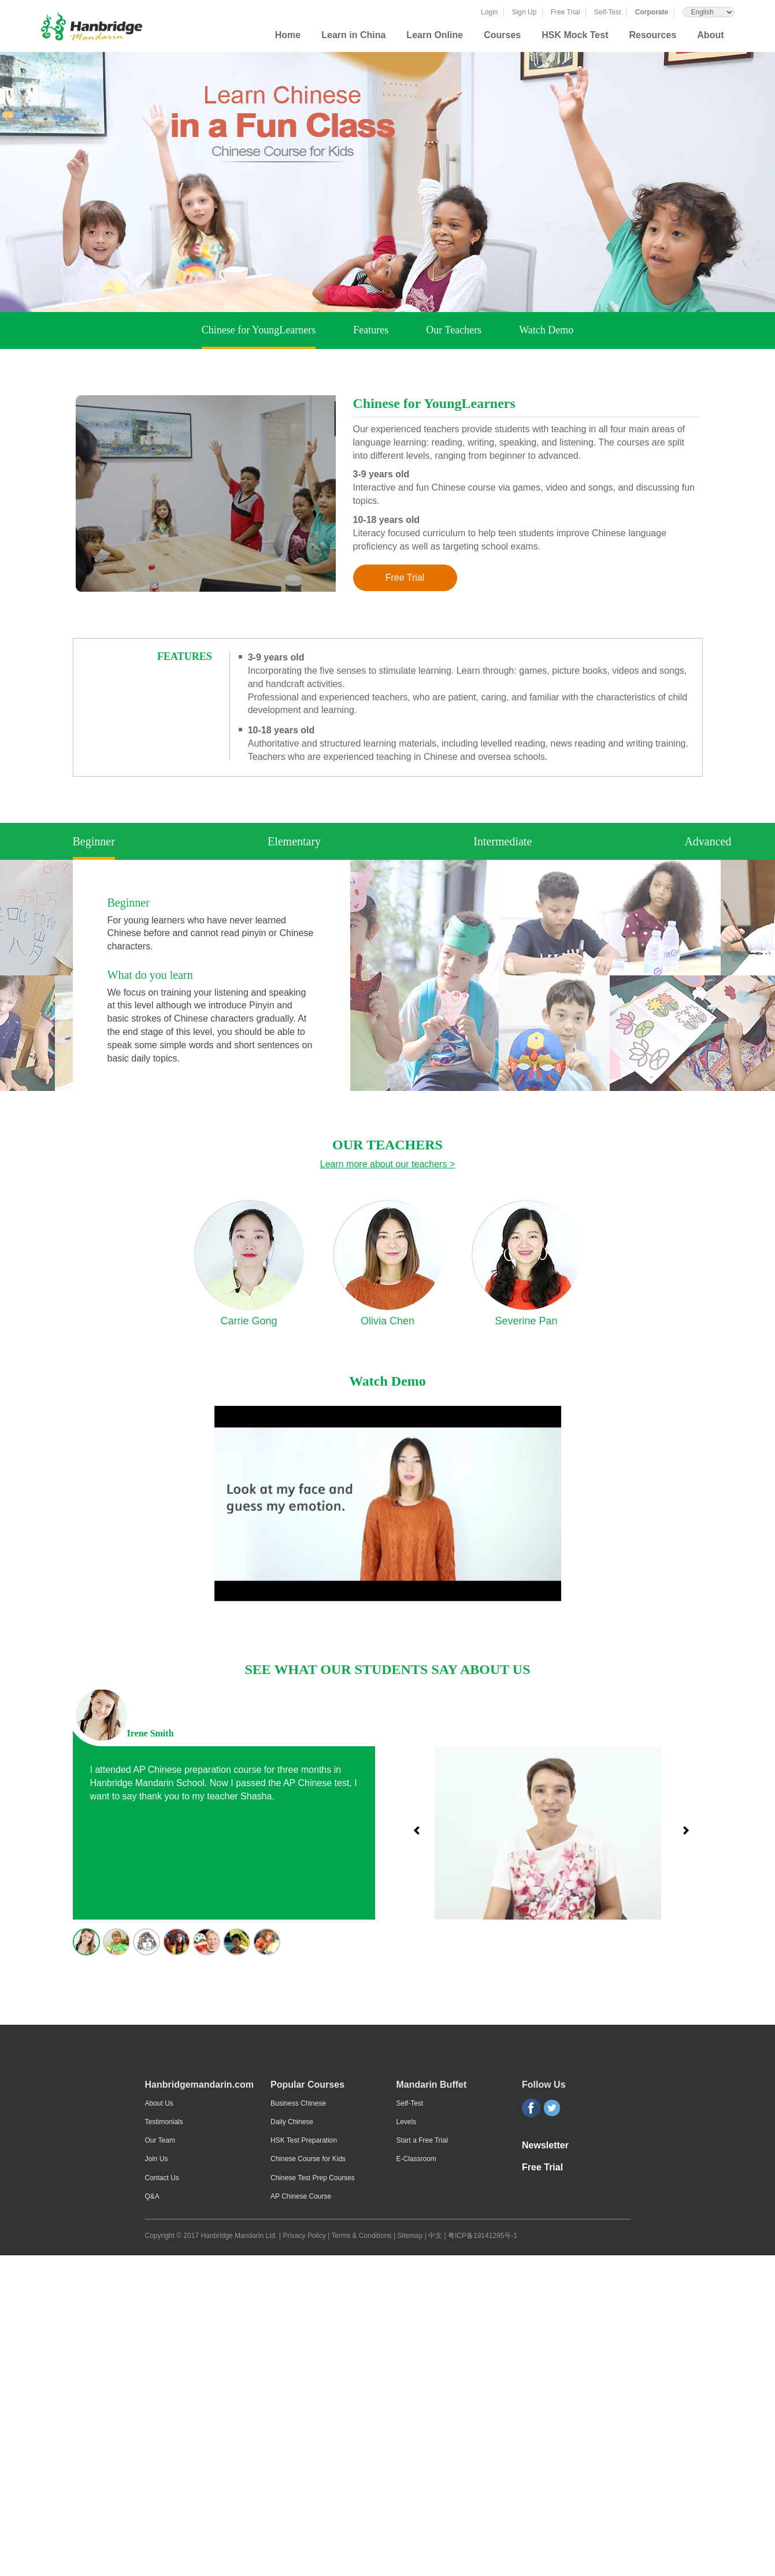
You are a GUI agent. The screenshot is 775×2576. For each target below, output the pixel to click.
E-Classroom (416, 2159)
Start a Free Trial (422, 2140)
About (710, 35)
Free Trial (565, 12)
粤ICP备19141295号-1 (482, 2236)
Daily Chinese (291, 2122)
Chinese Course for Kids (308, 2159)
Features (370, 330)
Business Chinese (298, 2103)
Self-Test (607, 12)
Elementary (294, 841)
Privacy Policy (304, 2236)
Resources (652, 35)
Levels (406, 2122)
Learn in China (353, 35)
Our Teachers (453, 330)
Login (489, 12)
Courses (502, 35)
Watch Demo (546, 330)
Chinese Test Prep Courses (312, 2178)
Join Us (156, 2159)
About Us (159, 2103)
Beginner (94, 842)
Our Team (160, 2140)
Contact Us (162, 2178)
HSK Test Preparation (303, 2140)
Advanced (707, 841)
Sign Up (524, 12)
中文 (435, 2236)
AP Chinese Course (300, 2196)
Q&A (152, 2196)
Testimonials (164, 2122)
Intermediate (502, 841)
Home (288, 35)
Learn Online (434, 35)
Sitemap (410, 2236)
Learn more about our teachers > (387, 1164)
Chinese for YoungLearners (259, 331)
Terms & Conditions (363, 2236)
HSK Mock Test (575, 35)
